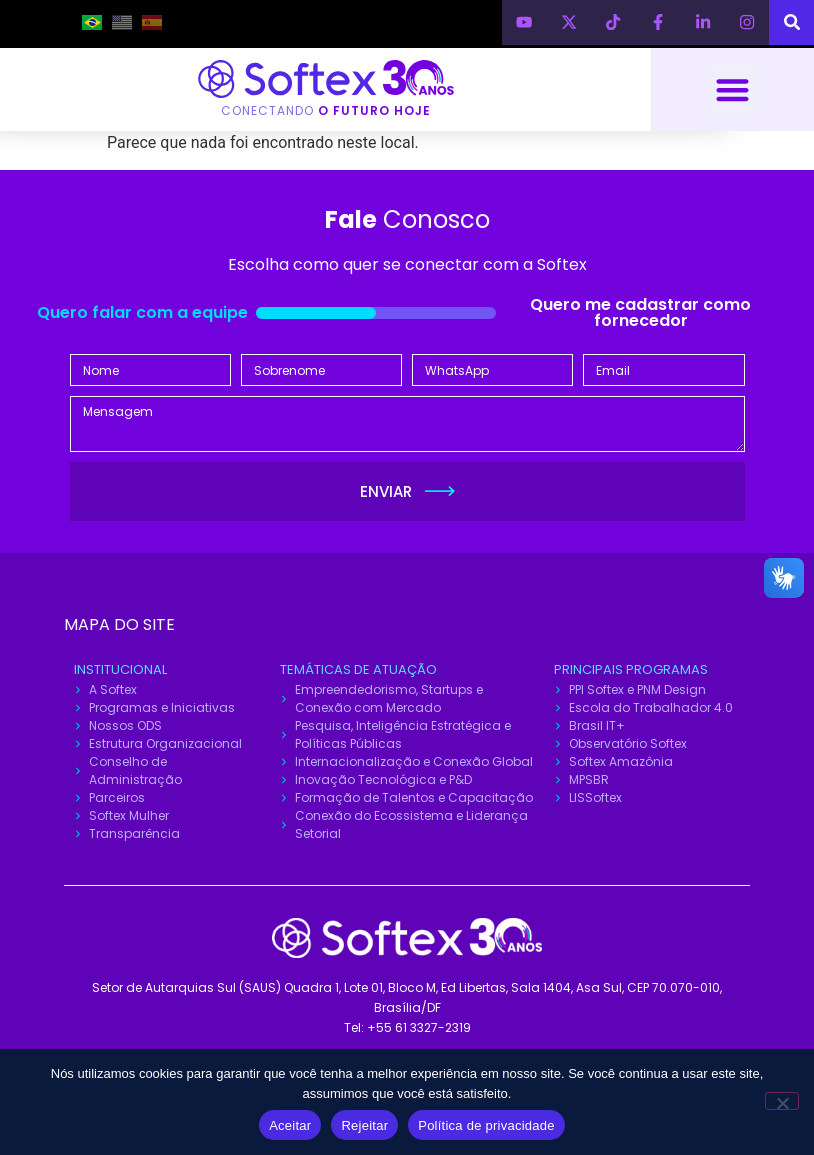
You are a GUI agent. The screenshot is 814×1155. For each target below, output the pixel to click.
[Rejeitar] (782, 1101)
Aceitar (290, 1125)
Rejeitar (364, 1125)
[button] (732, 89)
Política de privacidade (486, 1125)
